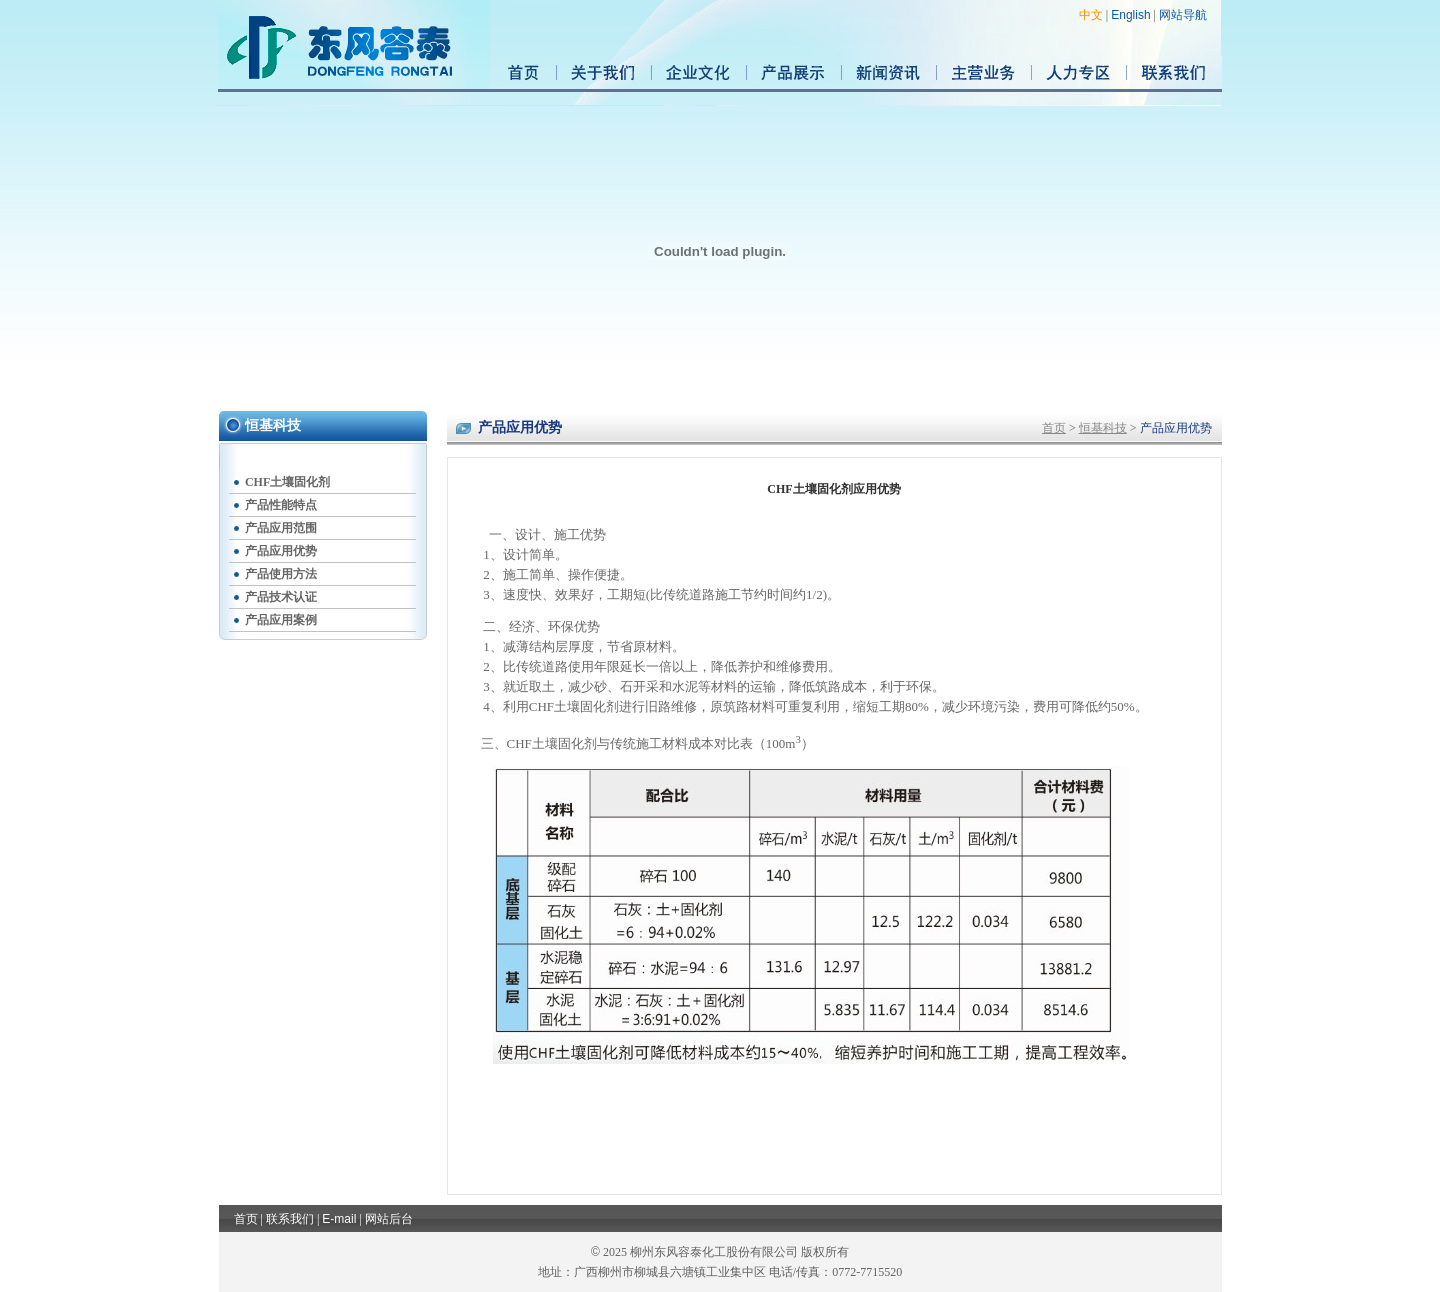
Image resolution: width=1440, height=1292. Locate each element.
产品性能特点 (281, 505)
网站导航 (1183, 15)
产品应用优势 (281, 551)
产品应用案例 (281, 620)
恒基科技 (1103, 428)
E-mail (339, 1219)
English (1130, 15)
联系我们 (290, 1219)
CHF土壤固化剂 (287, 482)
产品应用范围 (281, 528)
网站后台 (389, 1219)
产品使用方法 (281, 574)
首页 (1054, 428)
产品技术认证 (281, 597)
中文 (1091, 15)
